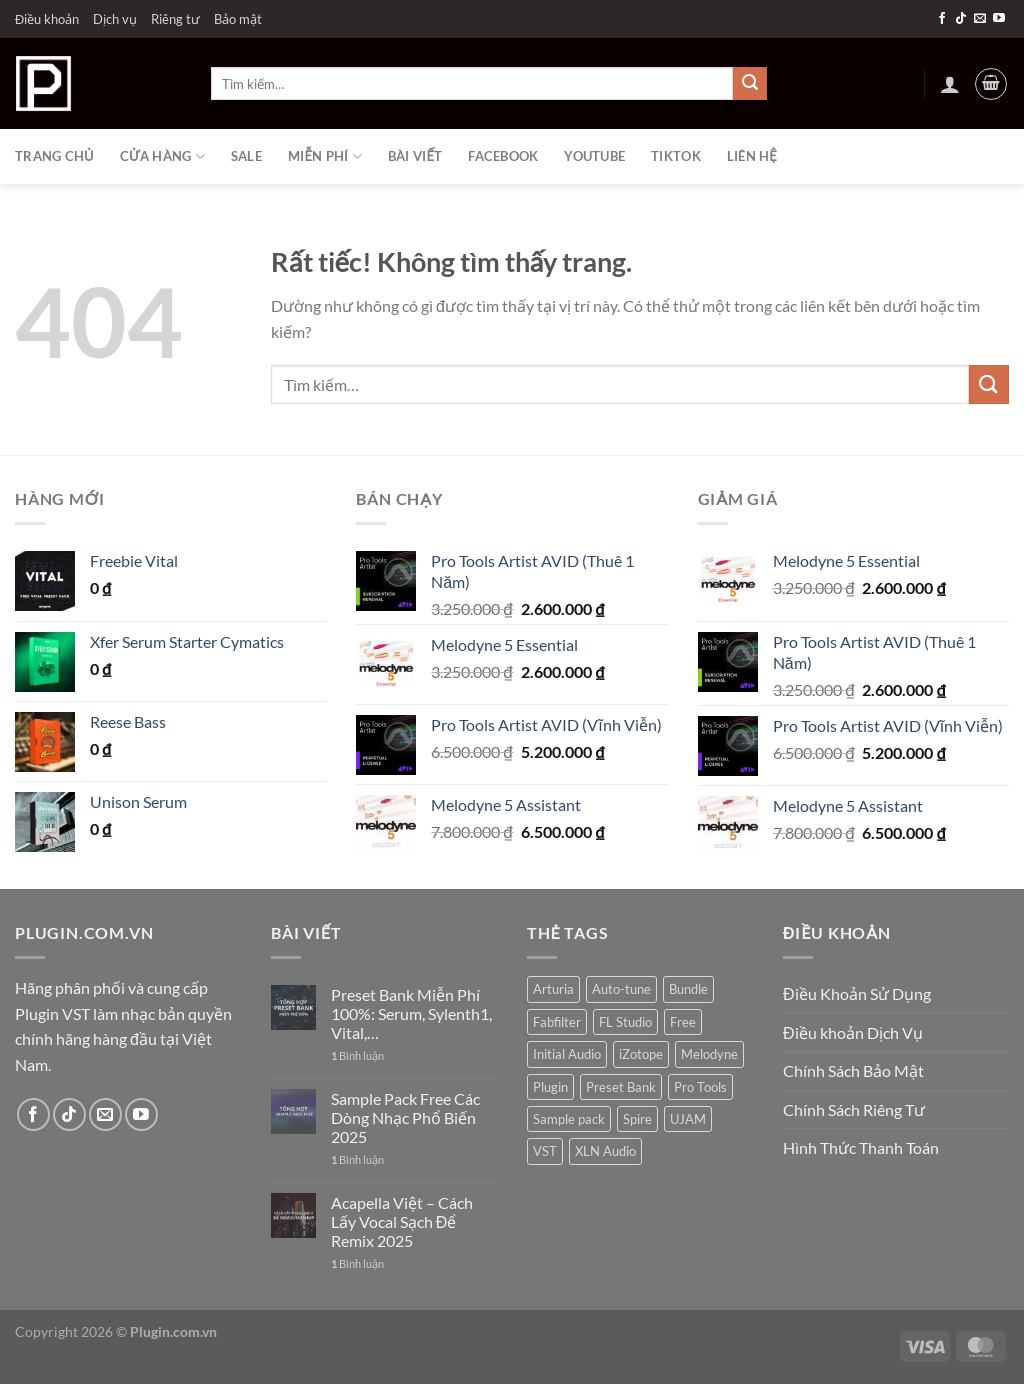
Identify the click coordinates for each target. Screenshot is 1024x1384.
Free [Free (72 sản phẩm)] (683, 1022)
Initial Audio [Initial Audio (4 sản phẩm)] (567, 1054)
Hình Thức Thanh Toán (861, 1147)
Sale (246, 156)
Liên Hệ (752, 156)
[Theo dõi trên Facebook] (942, 19)
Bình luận (357, 1055)
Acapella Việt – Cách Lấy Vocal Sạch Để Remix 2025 (402, 1221)
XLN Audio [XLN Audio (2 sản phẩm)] (605, 1151)
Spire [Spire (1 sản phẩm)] (637, 1119)
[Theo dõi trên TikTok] (961, 19)
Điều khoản (47, 19)
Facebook (503, 156)
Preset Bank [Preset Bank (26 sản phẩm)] (621, 1087)
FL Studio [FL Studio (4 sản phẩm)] (625, 1022)
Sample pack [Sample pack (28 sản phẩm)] (569, 1119)
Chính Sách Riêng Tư (854, 1109)
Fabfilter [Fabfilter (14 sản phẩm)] (557, 1022)
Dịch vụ (115, 19)
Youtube (594, 156)
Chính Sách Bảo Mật (853, 1070)
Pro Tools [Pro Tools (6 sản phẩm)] (700, 1087)
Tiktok (676, 156)
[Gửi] (750, 84)
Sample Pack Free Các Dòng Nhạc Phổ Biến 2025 (405, 1117)
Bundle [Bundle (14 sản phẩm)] (688, 989)
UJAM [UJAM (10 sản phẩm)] (688, 1119)
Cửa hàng (162, 156)
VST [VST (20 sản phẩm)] (545, 1151)
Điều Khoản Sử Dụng (857, 993)
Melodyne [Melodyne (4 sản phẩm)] (709, 1054)
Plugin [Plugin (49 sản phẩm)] (550, 1087)
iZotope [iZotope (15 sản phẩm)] (641, 1054)
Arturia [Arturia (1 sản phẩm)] (553, 989)
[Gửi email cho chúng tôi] (980, 19)
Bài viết (415, 156)
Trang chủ (54, 156)
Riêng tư (175, 19)
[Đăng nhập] (950, 84)
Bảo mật (238, 19)
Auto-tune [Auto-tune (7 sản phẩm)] (621, 989)
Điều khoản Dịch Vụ (853, 1032)
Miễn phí (325, 156)
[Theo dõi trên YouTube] (999, 19)
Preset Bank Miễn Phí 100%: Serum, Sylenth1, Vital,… (411, 1013)
